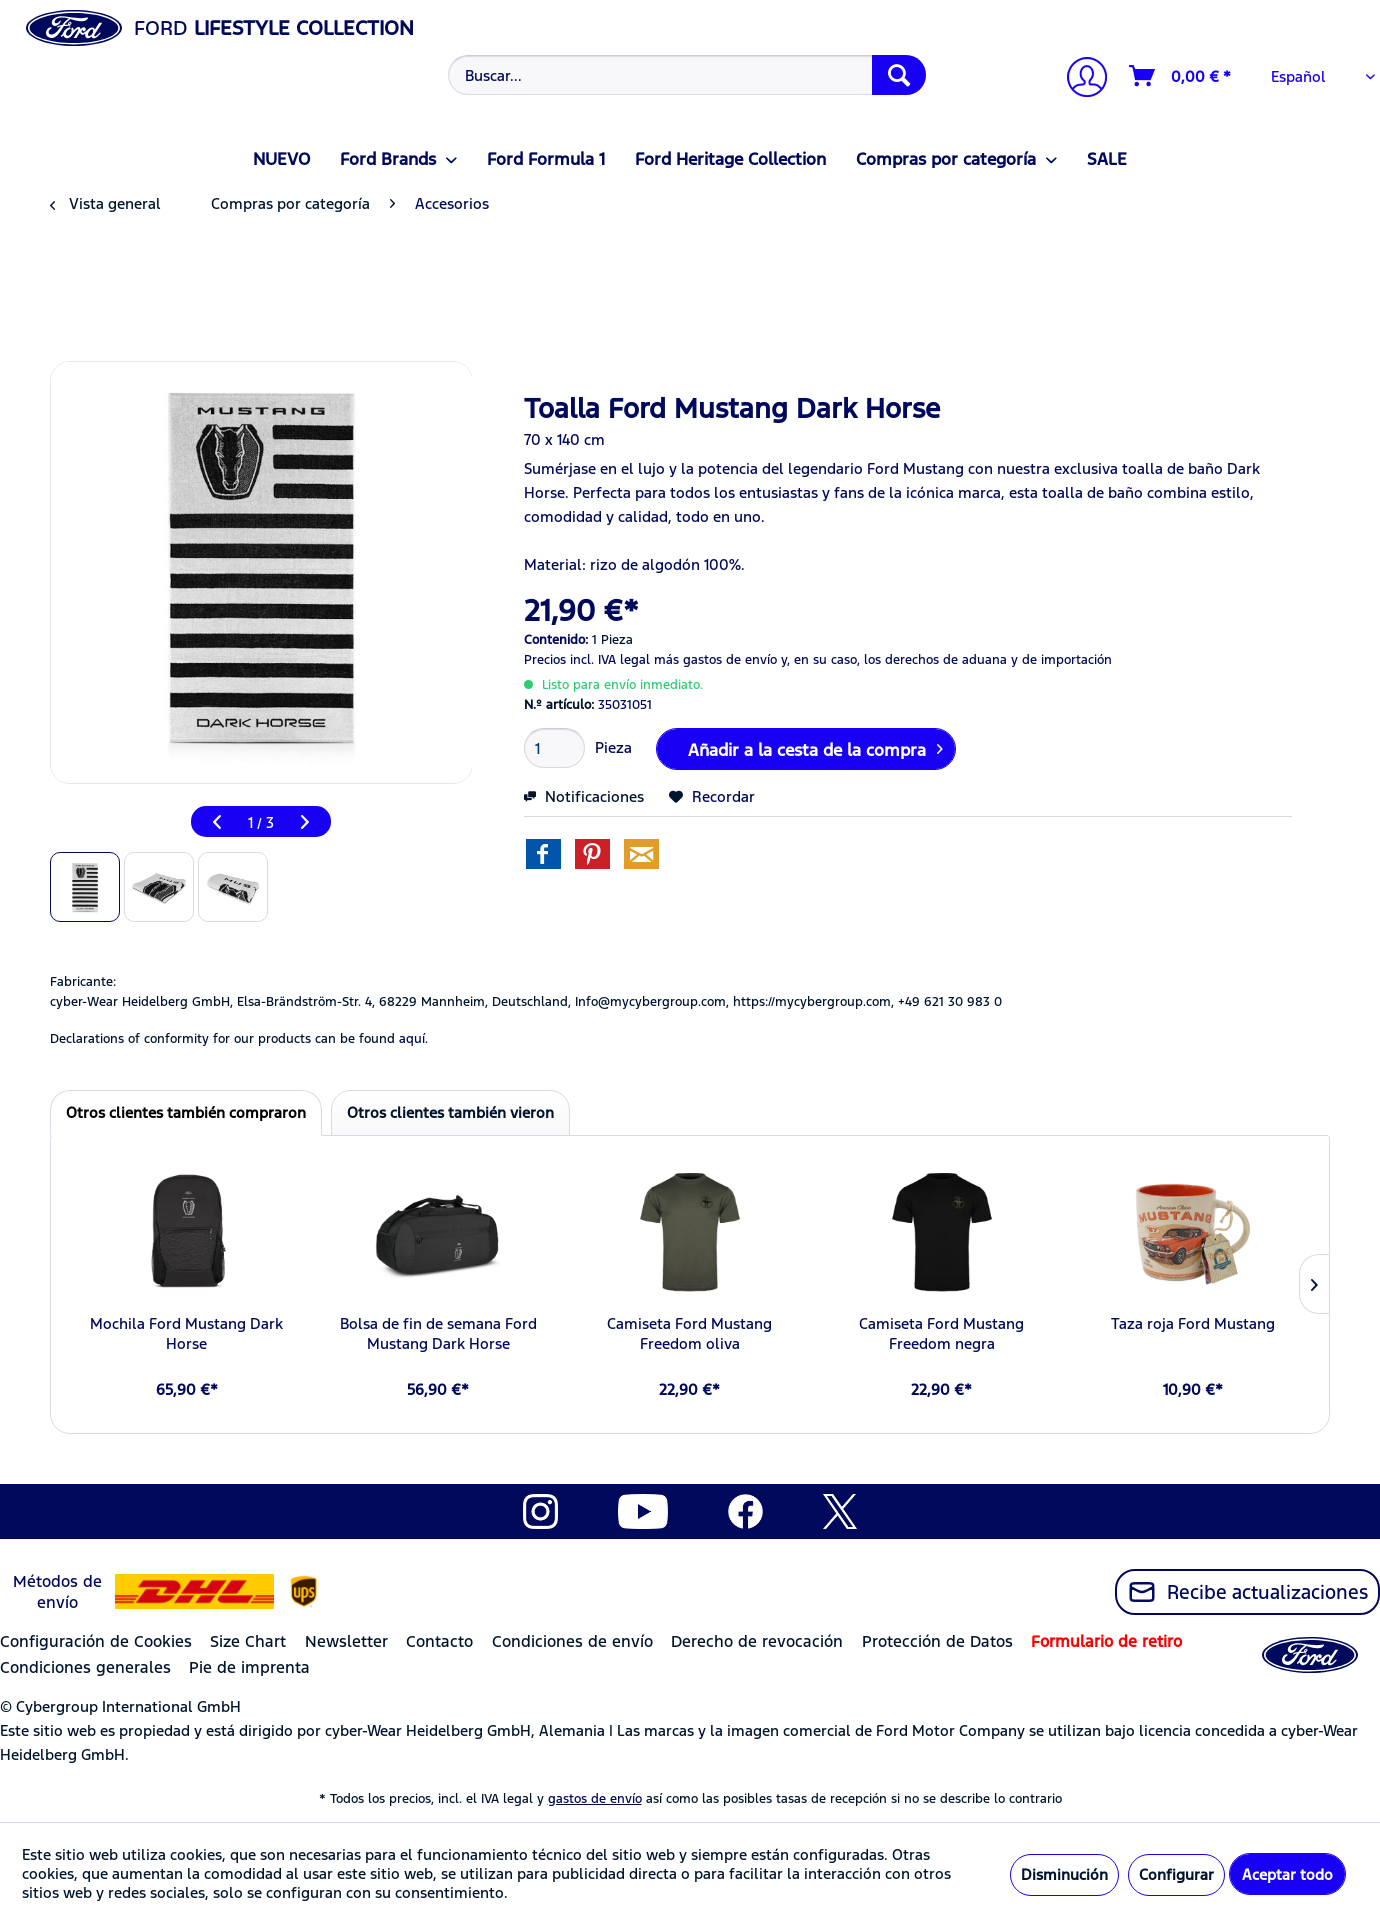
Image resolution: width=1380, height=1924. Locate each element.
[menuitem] (684, 75)
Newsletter (346, 1641)
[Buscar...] (687, 75)
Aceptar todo (1287, 1874)
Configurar (1176, 1874)
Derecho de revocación (757, 1641)
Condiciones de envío (572, 1641)
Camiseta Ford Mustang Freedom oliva (689, 1333)
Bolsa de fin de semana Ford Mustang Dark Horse (438, 1333)
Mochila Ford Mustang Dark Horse (186, 1333)
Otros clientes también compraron (186, 1112)
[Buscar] (899, 75)
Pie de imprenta (249, 1667)
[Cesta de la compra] (1181, 76)
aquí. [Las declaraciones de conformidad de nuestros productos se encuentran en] (413, 1039)
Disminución (1064, 1874)
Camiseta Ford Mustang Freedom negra (941, 1333)
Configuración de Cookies (96, 1641)
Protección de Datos (937, 1641)
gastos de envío (595, 1799)
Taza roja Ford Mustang (1193, 1323)
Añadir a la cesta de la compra (815, 747)
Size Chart (248, 1641)
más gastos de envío (715, 660)
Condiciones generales (85, 1667)
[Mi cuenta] (1079, 79)
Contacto (439, 1641)
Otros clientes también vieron (450, 1112)
